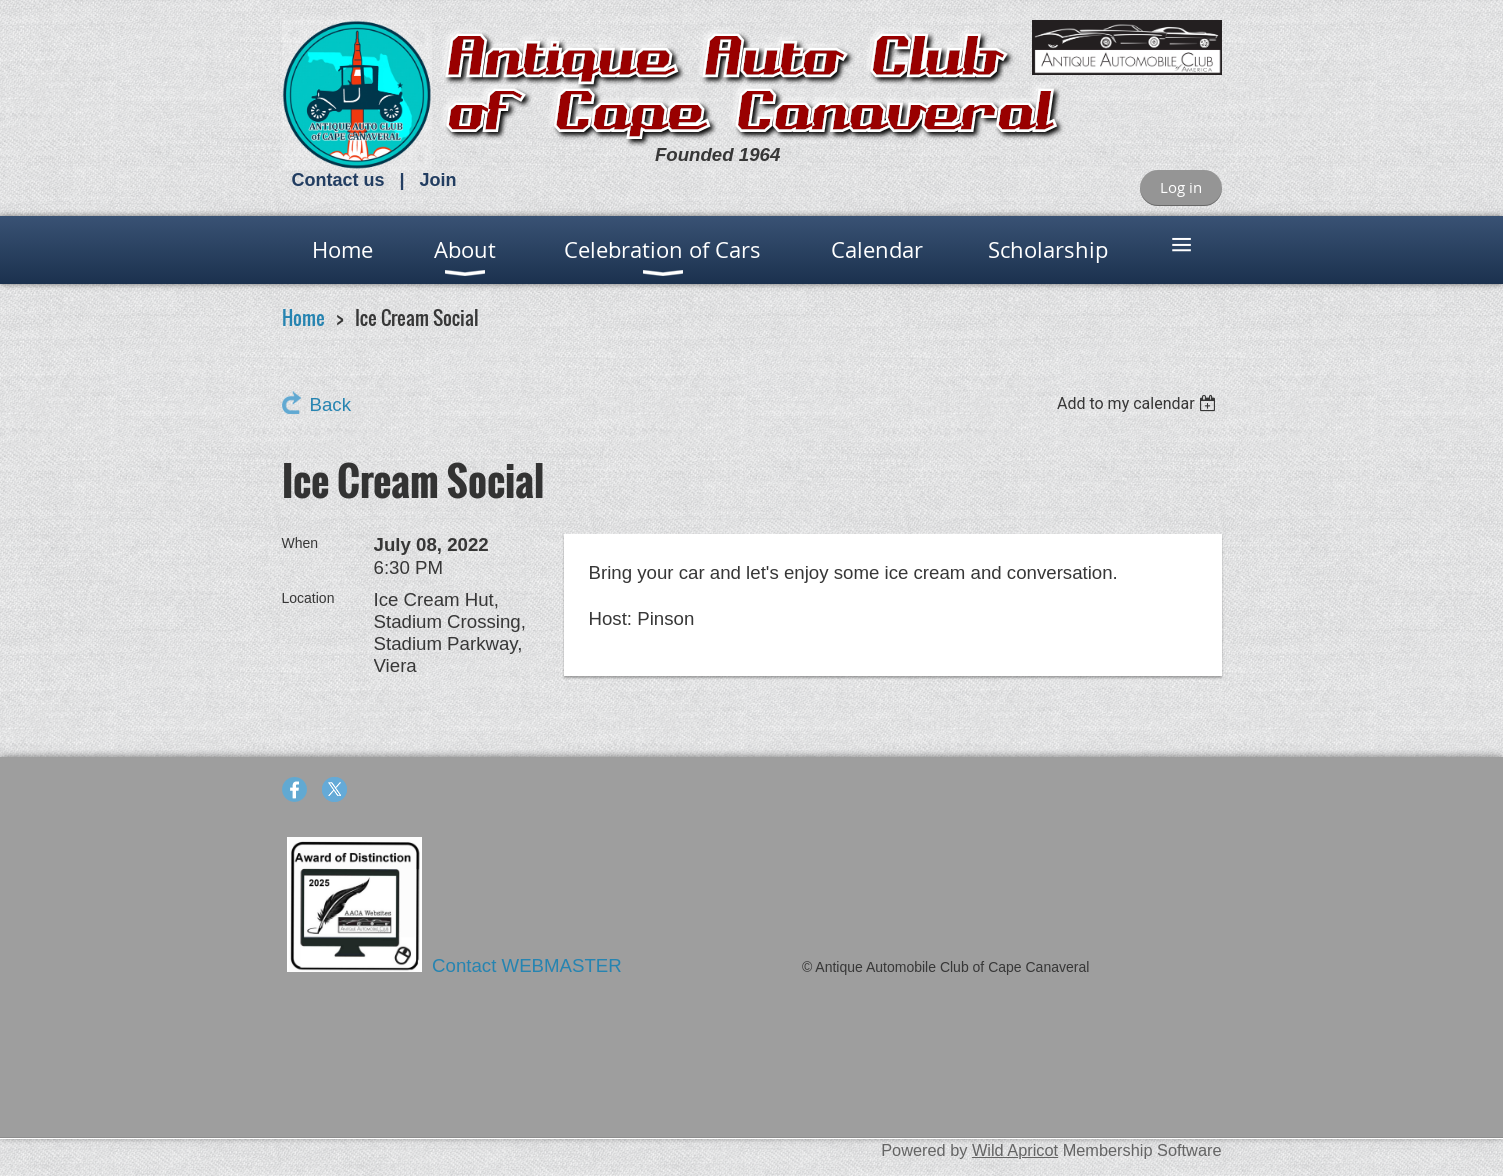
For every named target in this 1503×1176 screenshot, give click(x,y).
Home (303, 317)
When (300, 543)
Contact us (338, 180)
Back (330, 404)
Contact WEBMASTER (529, 965)
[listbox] (1139, 403)
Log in (1181, 187)
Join (438, 180)
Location (308, 598)
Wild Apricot (1015, 1150)
